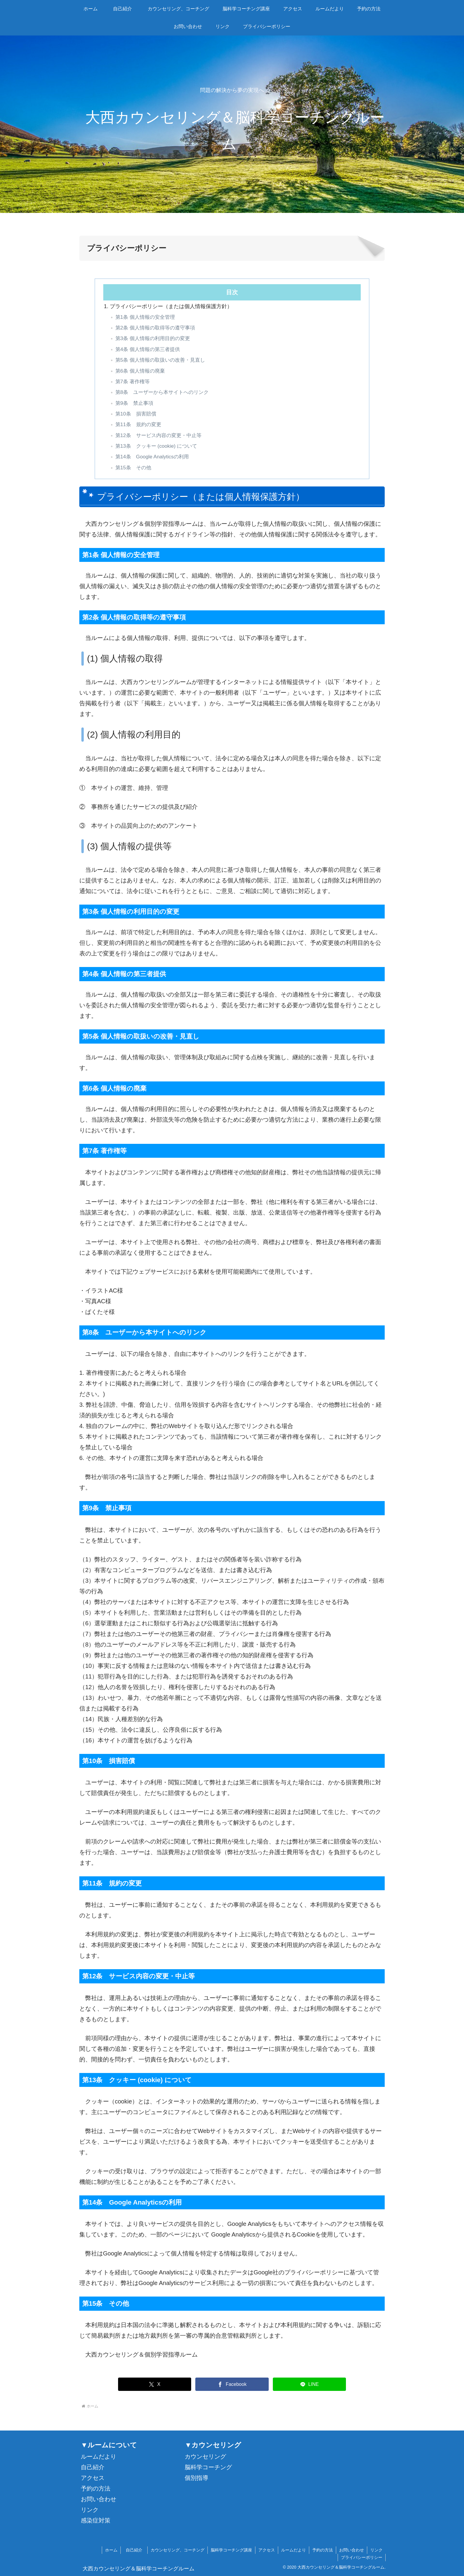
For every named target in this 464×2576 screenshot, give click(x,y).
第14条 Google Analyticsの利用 (152, 457)
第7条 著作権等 (132, 381)
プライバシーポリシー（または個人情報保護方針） (171, 306)
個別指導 (196, 2478)
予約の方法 (95, 2488)
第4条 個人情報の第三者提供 (147, 349)
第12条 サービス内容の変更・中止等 (158, 435)
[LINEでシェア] (309, 2384)
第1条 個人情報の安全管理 (145, 317)
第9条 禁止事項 (134, 403)
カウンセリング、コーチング (177, 2550)
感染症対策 (95, 2520)
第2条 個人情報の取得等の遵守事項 (155, 328)
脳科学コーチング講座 (231, 2550)
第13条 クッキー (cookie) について (156, 446)
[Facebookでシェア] (232, 2384)
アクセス (92, 2478)
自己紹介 (92, 2467)
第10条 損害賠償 (135, 414)
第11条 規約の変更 (138, 424)
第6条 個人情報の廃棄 (140, 371)
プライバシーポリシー (361, 2557)
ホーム (111, 2550)
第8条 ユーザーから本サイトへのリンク (162, 392)
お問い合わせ (98, 2499)
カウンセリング (205, 2456)
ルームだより (98, 2456)
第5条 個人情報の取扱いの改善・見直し (160, 360)
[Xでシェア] (154, 2384)
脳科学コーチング (208, 2467)
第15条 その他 (133, 467)
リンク (90, 2510)
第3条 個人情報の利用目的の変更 (152, 338)
